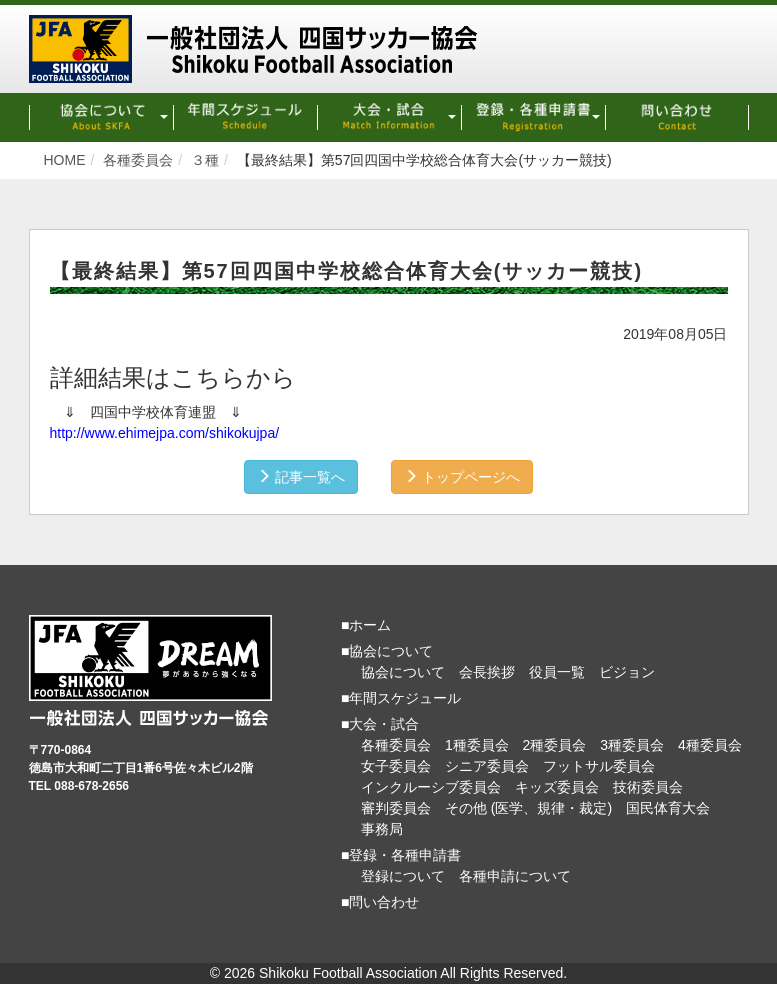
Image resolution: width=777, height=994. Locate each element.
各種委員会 (396, 745)
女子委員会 (396, 766)
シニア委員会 (487, 766)
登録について (403, 876)
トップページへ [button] (462, 477)
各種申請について (515, 876)
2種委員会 (555, 745)
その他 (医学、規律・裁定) (528, 808)
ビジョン (627, 672)
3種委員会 (632, 745)
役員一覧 (557, 672)
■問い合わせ (380, 902)
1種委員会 (477, 745)
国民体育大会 (668, 808)
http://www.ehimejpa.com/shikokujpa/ (165, 433)
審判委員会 (396, 808)
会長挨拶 (487, 672)
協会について (403, 672)
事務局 (382, 829)
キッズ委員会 (557, 787)
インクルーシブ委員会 (431, 787)
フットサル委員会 (599, 766)
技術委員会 (648, 787)
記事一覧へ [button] (301, 477)
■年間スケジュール (401, 698)
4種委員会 (710, 745)
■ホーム (366, 625)
